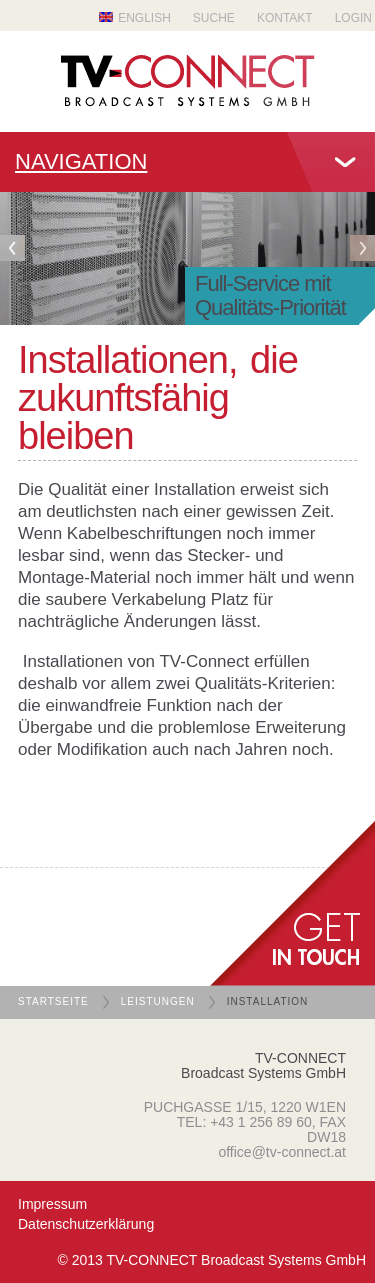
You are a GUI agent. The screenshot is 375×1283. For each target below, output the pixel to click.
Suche (214, 18)
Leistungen (158, 1001)
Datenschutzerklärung (86, 1224)
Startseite (53, 1001)
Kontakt (285, 18)
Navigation (81, 161)
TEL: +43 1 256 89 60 (244, 1122)
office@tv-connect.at (282, 1152)
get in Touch (292, 903)
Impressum (52, 1204)
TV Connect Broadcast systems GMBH (188, 81)
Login (353, 18)
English (144, 18)
